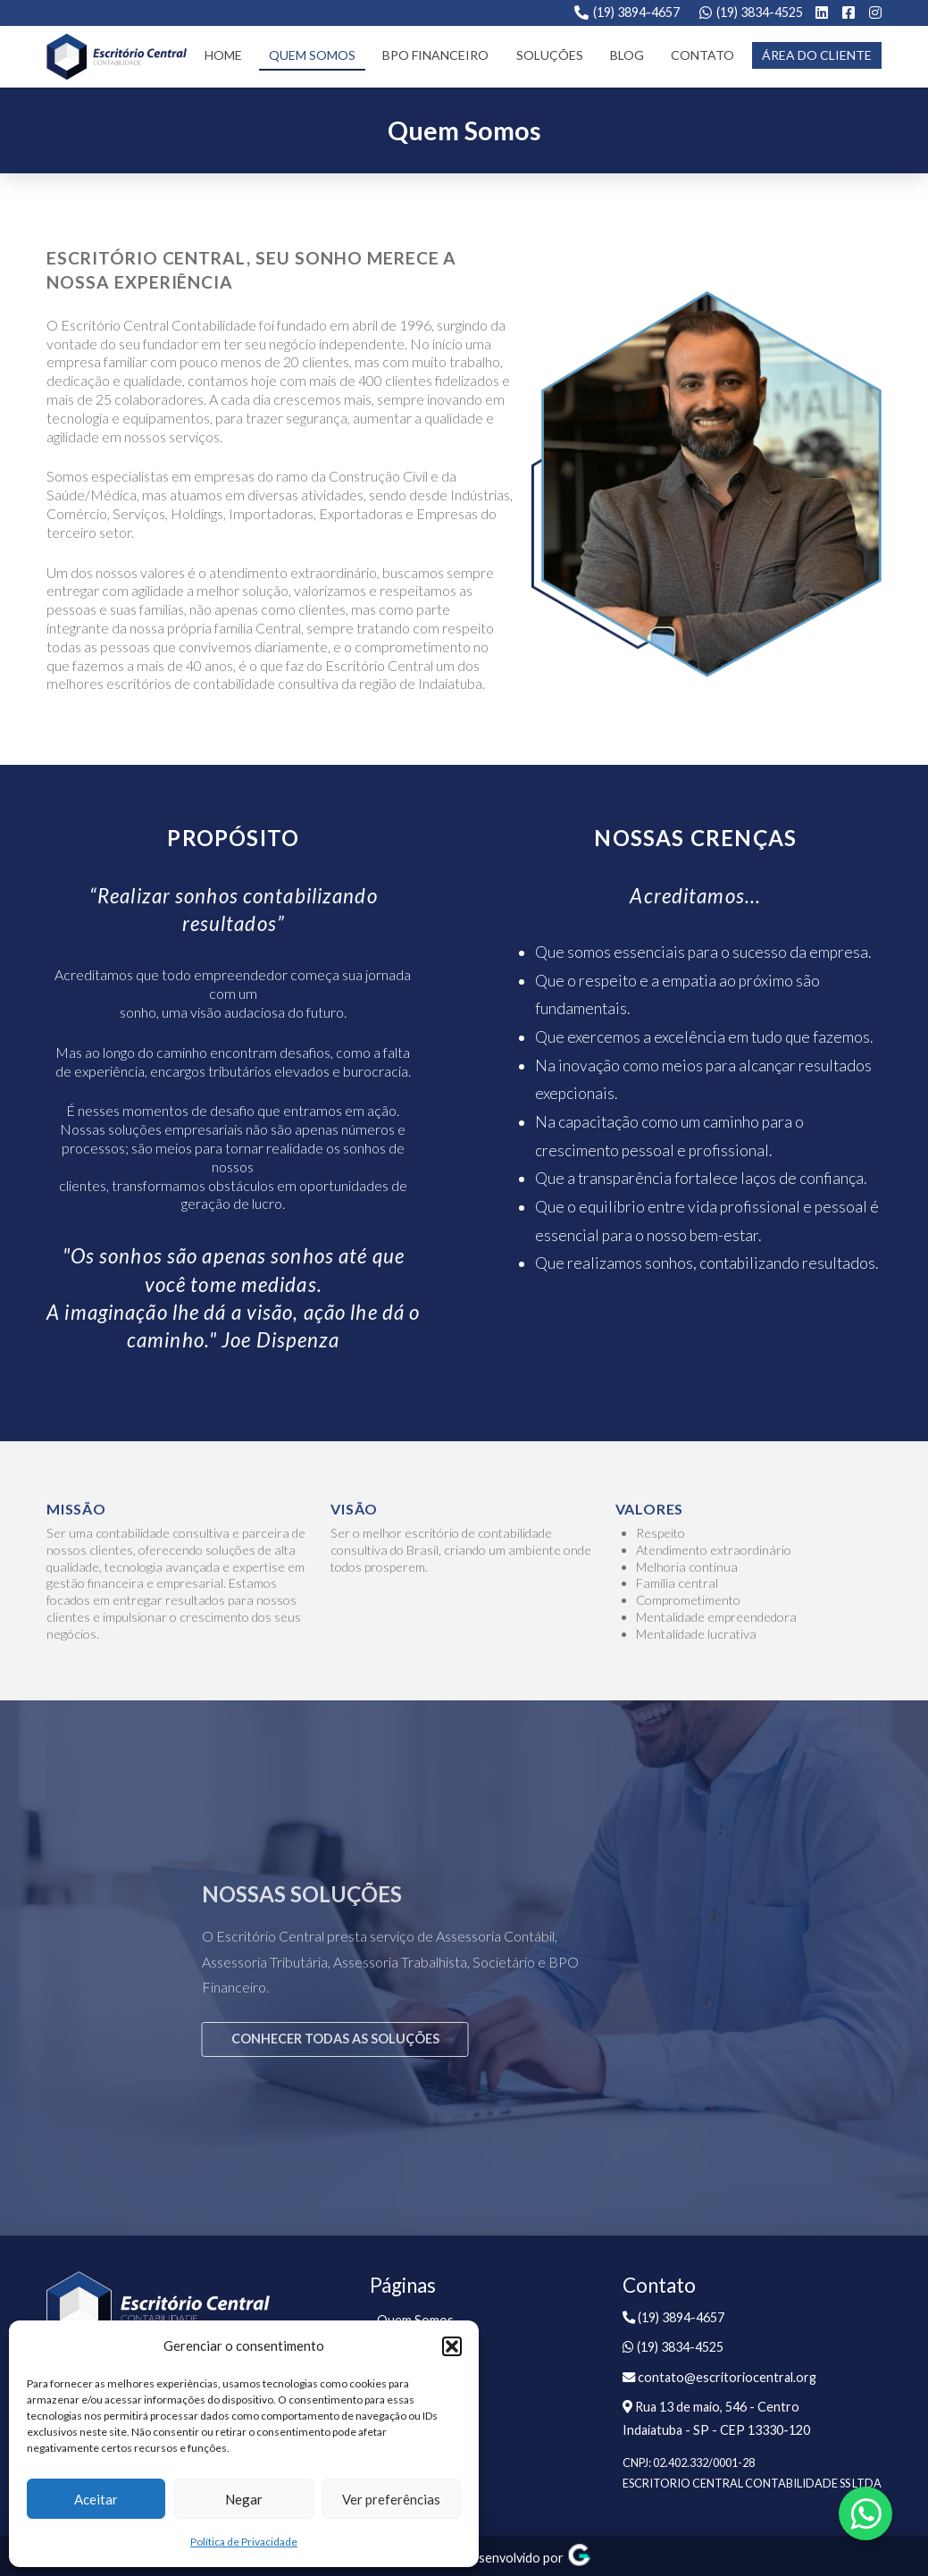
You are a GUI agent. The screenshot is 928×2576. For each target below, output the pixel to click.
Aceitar (96, 2499)
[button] (452, 2346)
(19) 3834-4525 (759, 12)
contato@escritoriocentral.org (719, 2377)
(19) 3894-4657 (636, 12)
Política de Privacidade (243, 2541)
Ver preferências (391, 2499)
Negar (244, 2499)
